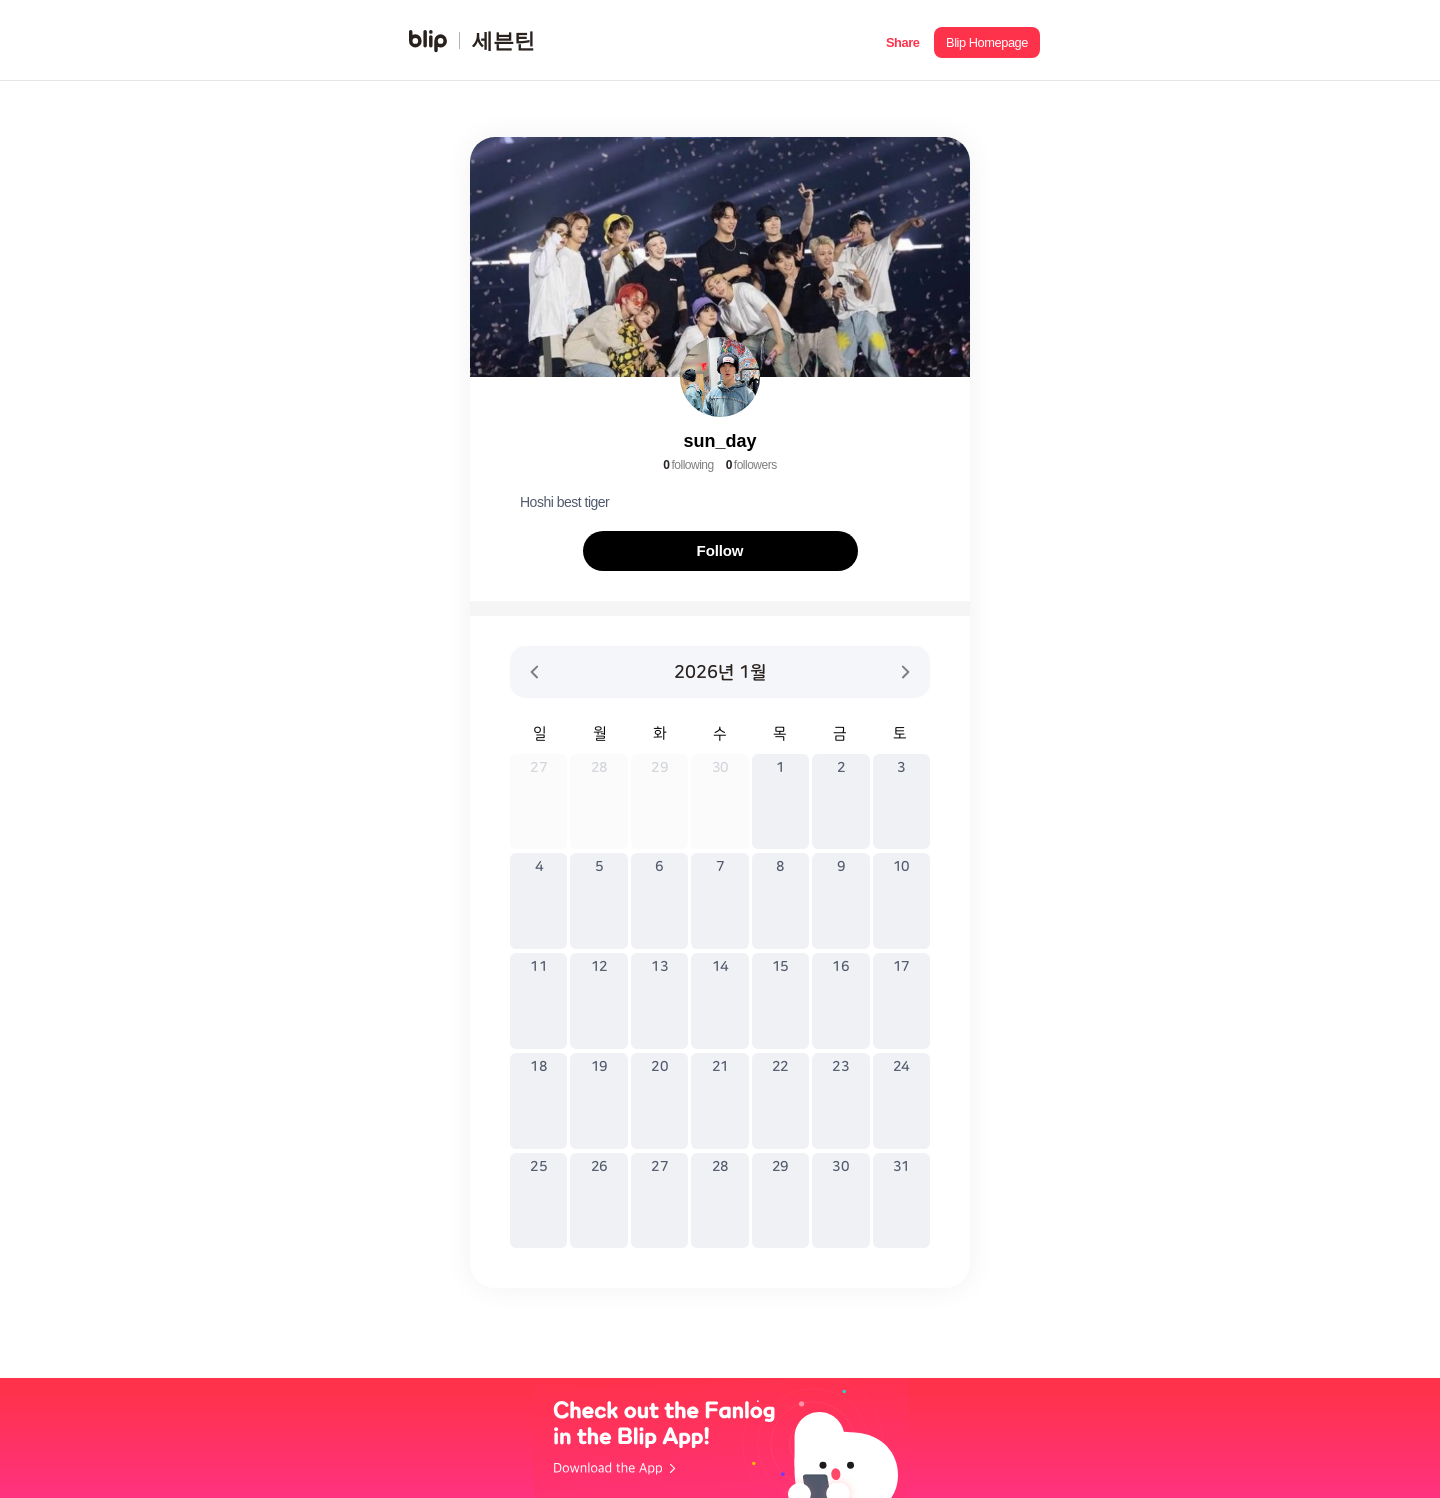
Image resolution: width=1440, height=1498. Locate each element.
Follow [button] (720, 550)
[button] (902, 40)
